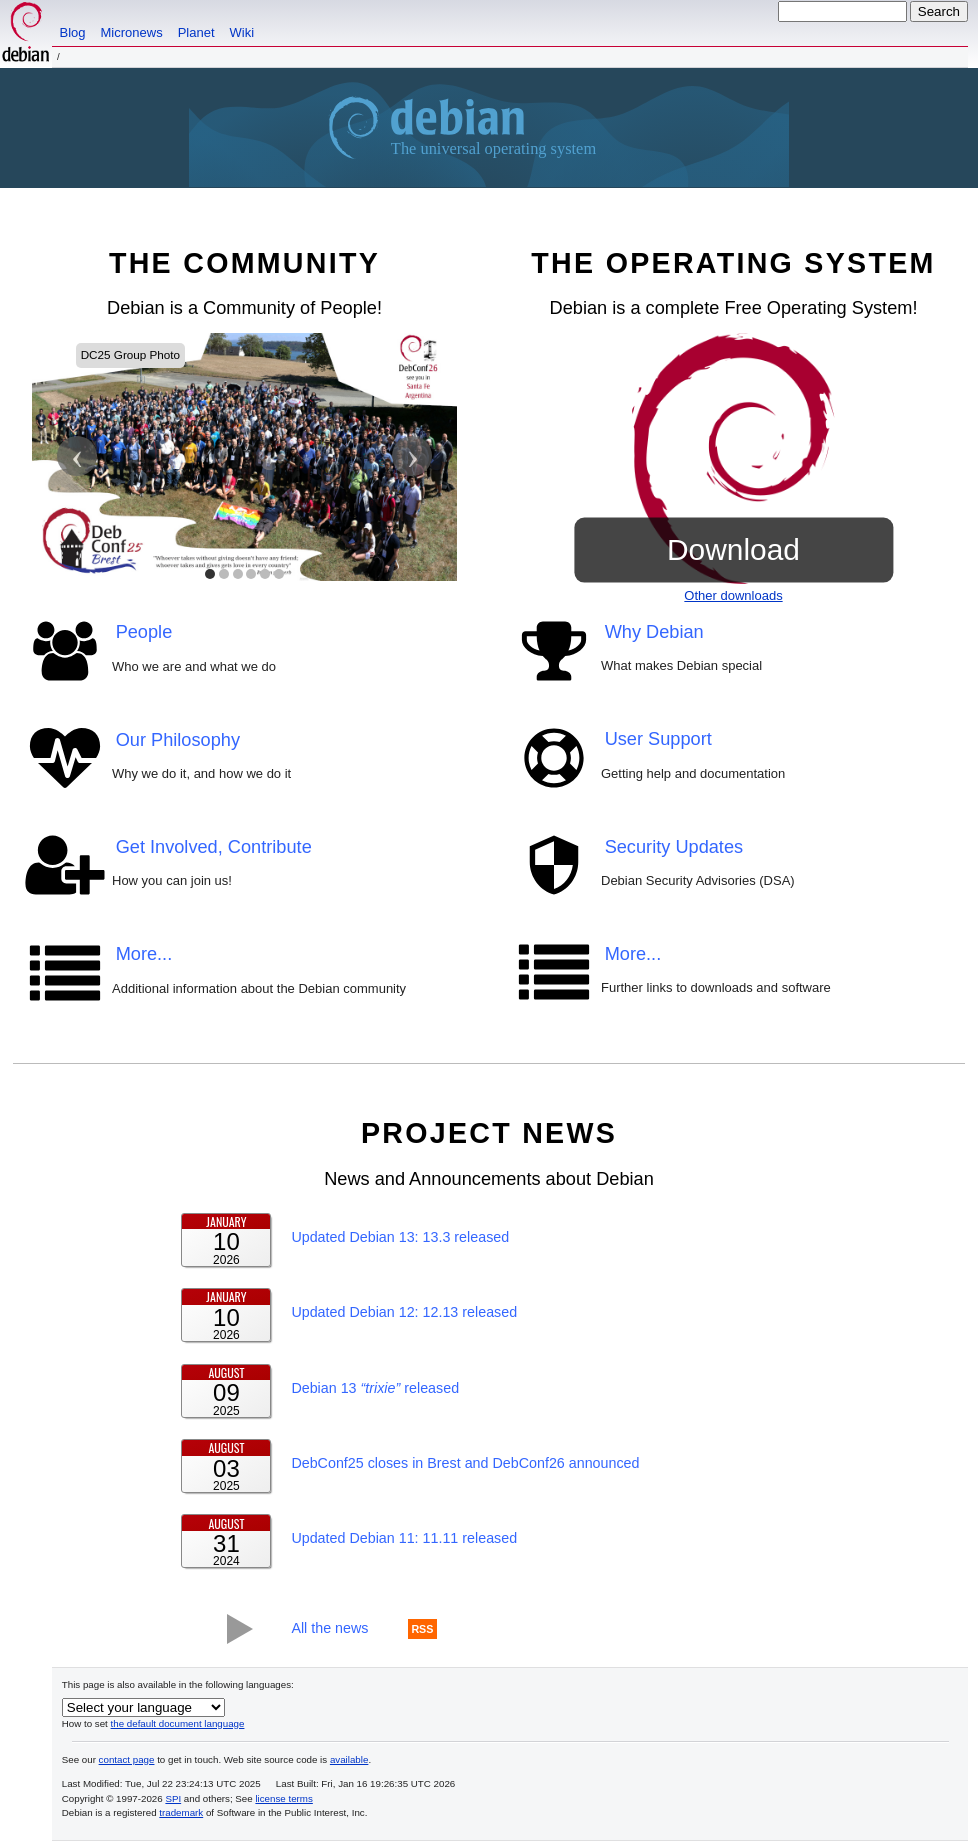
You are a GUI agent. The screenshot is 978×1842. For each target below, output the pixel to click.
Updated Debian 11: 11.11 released (404, 1539)
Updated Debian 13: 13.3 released (400, 1237)
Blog (73, 32)
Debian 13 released (375, 1388)
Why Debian (654, 632)
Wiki (242, 32)
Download (733, 548)
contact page (127, 1759)
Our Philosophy (178, 740)
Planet (196, 32)
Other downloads (733, 595)
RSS (422, 1630)
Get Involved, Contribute (214, 847)
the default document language (178, 1723)
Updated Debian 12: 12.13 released (404, 1313)
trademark (181, 1813)
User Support (658, 740)
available (349, 1759)
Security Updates (674, 847)
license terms (283, 1798)
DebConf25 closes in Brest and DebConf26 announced (465, 1464)
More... (144, 955)
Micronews (132, 32)
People (144, 632)
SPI (173, 1798)
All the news (329, 1629)
